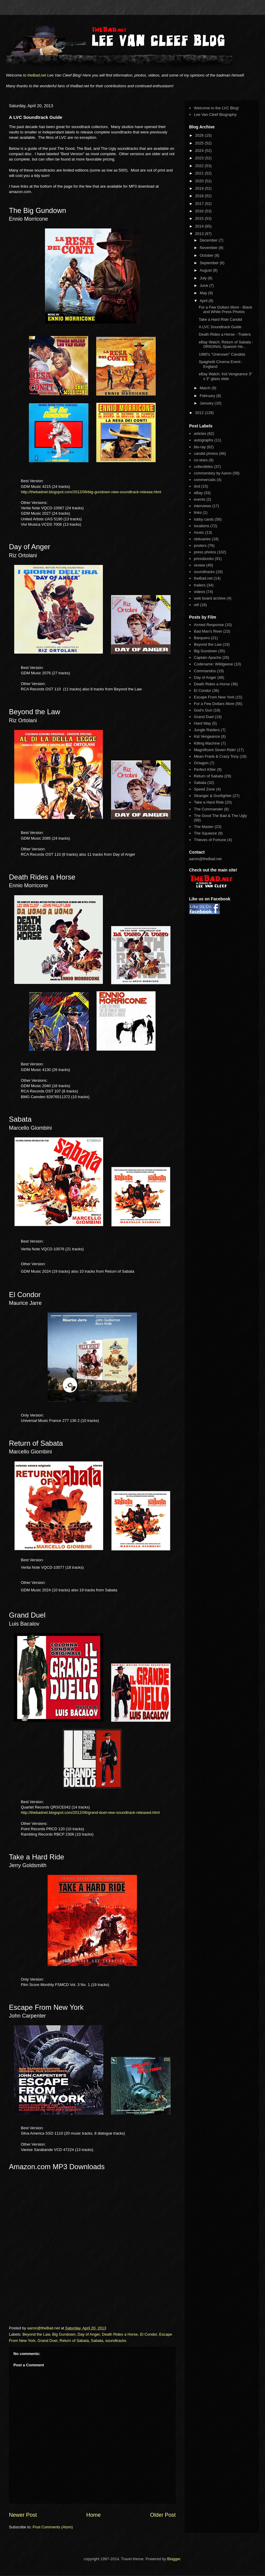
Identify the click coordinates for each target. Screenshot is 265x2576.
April (204, 300)
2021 (200, 173)
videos (199, 591)
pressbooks (203, 558)
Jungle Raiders (207, 730)
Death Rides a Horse (120, 2334)
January (207, 403)
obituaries (202, 539)
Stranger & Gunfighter (212, 795)
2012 (200, 412)
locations (201, 526)
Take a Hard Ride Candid (220, 319)
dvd (197, 486)
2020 (200, 181)
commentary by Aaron (212, 473)
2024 (200, 150)
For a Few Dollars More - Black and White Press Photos (225, 309)
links (198, 512)
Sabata (97, 2340)
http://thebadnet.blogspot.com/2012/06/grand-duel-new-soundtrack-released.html (90, 1812)
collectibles (203, 466)
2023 (200, 158)
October (207, 255)
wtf (196, 605)
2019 (200, 188)
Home (93, 2515)
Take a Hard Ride (209, 802)
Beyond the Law (36, 2334)
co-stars (201, 460)
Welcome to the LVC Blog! (216, 108)
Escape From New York (214, 697)
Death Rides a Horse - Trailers (225, 334)
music (199, 532)
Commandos (205, 671)
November (209, 247)
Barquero (202, 638)
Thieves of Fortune (210, 840)
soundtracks (115, 2340)
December (209, 240)
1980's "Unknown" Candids (222, 354)
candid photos (206, 453)
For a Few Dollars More (214, 703)
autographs (203, 440)
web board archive (209, 598)
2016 (200, 211)
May (204, 293)
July (204, 278)
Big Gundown (63, 2334)
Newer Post (23, 2515)
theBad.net (36, 75)
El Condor (148, 2334)
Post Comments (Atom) (53, 2527)
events (199, 499)
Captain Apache (207, 657)
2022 (200, 166)
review (199, 565)
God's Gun (203, 710)
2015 (200, 218)
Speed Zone (204, 789)
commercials (205, 479)
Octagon (201, 763)
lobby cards (203, 519)
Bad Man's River (208, 631)
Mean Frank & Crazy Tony (216, 756)
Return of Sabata (74, 2340)
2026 (200, 135)
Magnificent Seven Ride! (215, 750)
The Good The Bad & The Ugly (220, 815)
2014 (200, 226)
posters (200, 545)
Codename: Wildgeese (213, 664)
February (208, 395)
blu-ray (200, 447)
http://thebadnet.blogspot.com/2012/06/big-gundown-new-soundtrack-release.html (91, 492)
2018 (200, 196)
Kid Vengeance (207, 736)
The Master (203, 826)
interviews (202, 506)
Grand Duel (47, 2340)
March (206, 388)
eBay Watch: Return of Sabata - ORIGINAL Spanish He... (226, 344)
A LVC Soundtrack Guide (220, 327)
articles (200, 433)
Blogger (173, 2559)
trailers (199, 585)
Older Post (163, 2515)
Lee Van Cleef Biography (215, 114)
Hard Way (202, 723)
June (204, 285)
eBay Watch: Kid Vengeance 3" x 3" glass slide (225, 376)
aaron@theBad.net (44, 2328)
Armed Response (209, 624)
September (210, 263)
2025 (200, 143)
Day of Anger (89, 2334)
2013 (200, 233)
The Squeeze (205, 833)
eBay (198, 493)
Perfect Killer (205, 769)
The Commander (208, 809)
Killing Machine (207, 743)
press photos (205, 552)
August (206, 270)
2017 (200, 203)
